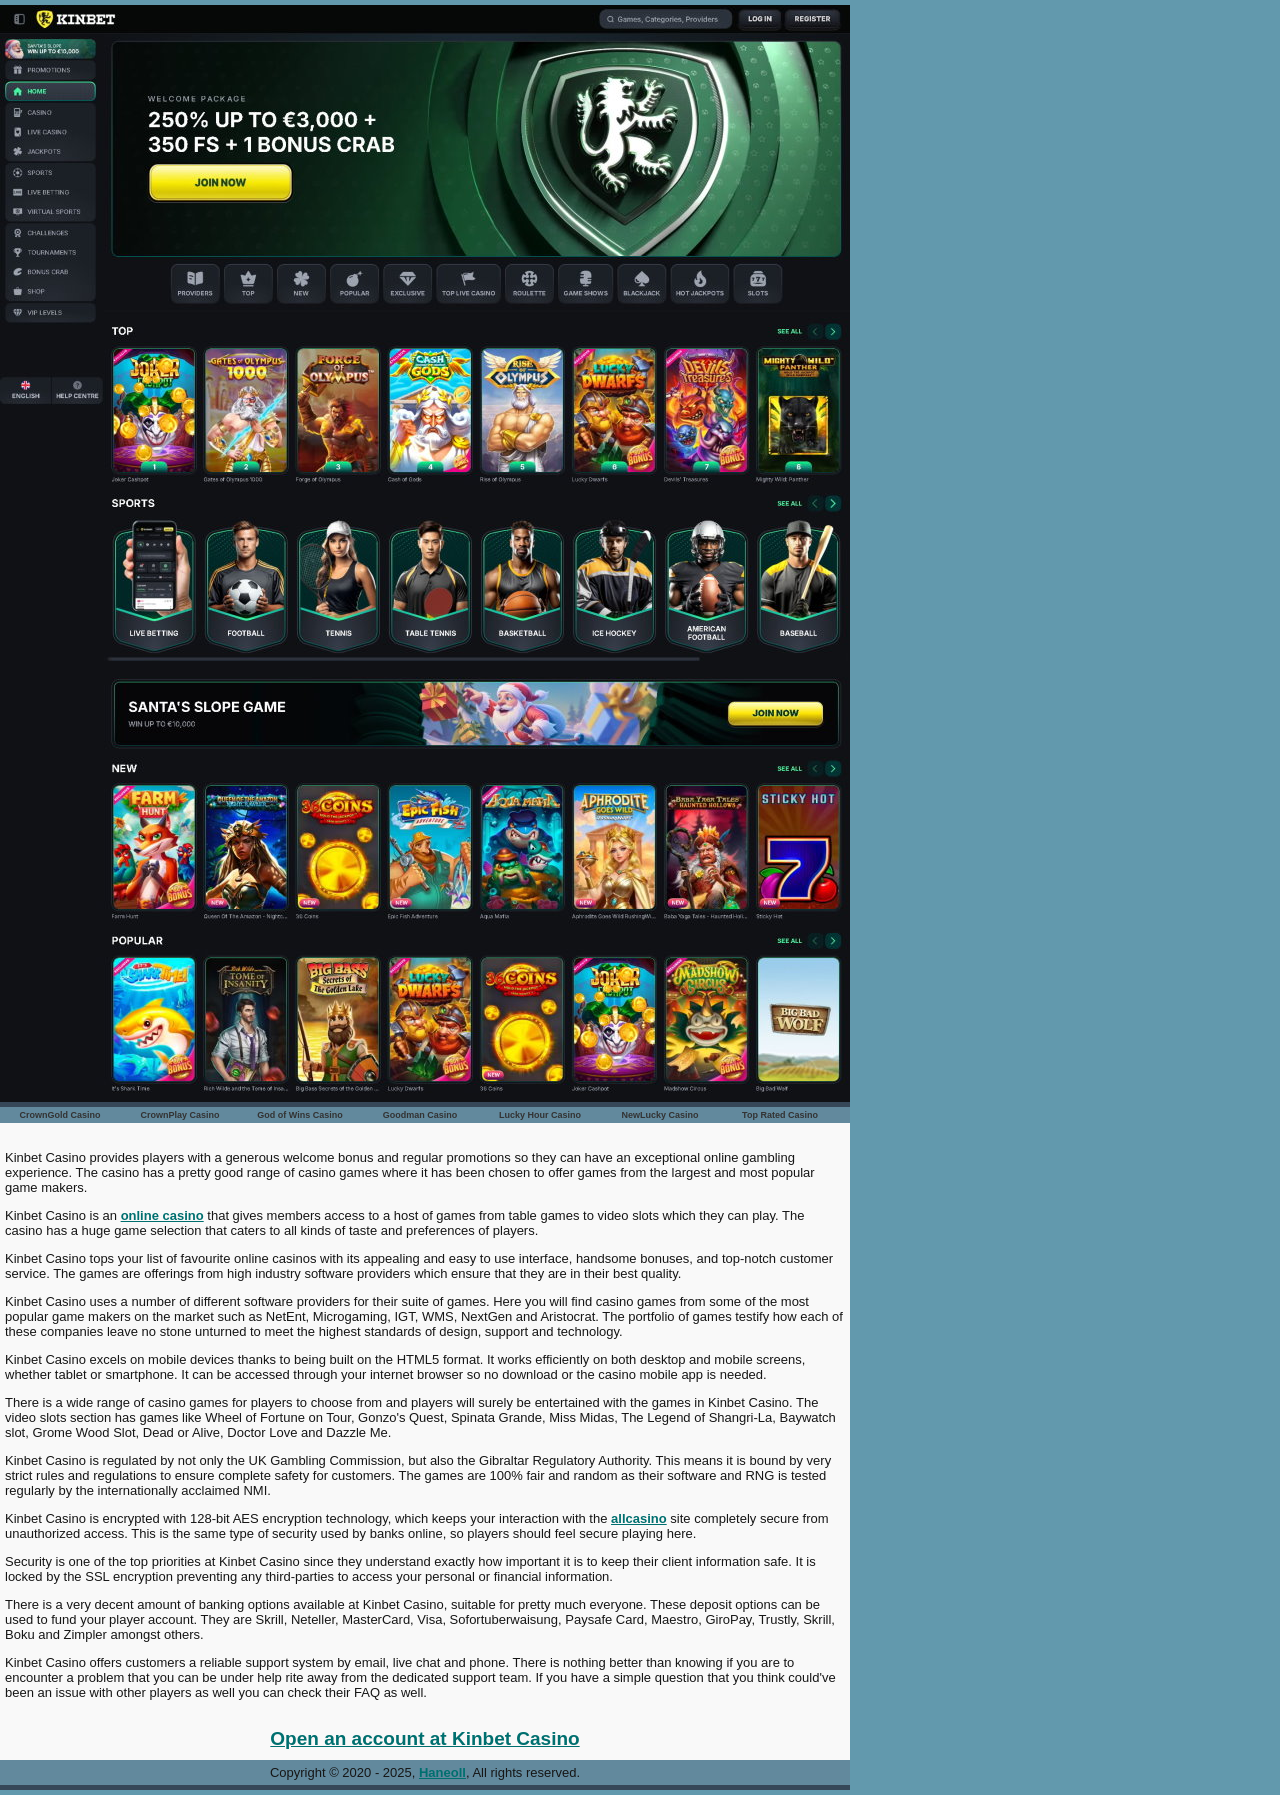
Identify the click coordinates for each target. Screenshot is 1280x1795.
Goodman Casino (420, 1115)
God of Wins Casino (299, 1115)
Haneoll (442, 1772)
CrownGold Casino (60, 1115)
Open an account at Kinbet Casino (424, 1738)
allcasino (639, 1518)
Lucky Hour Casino (540, 1115)
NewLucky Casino (659, 1115)
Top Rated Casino (780, 1115)
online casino (162, 1215)
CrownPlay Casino (179, 1115)
